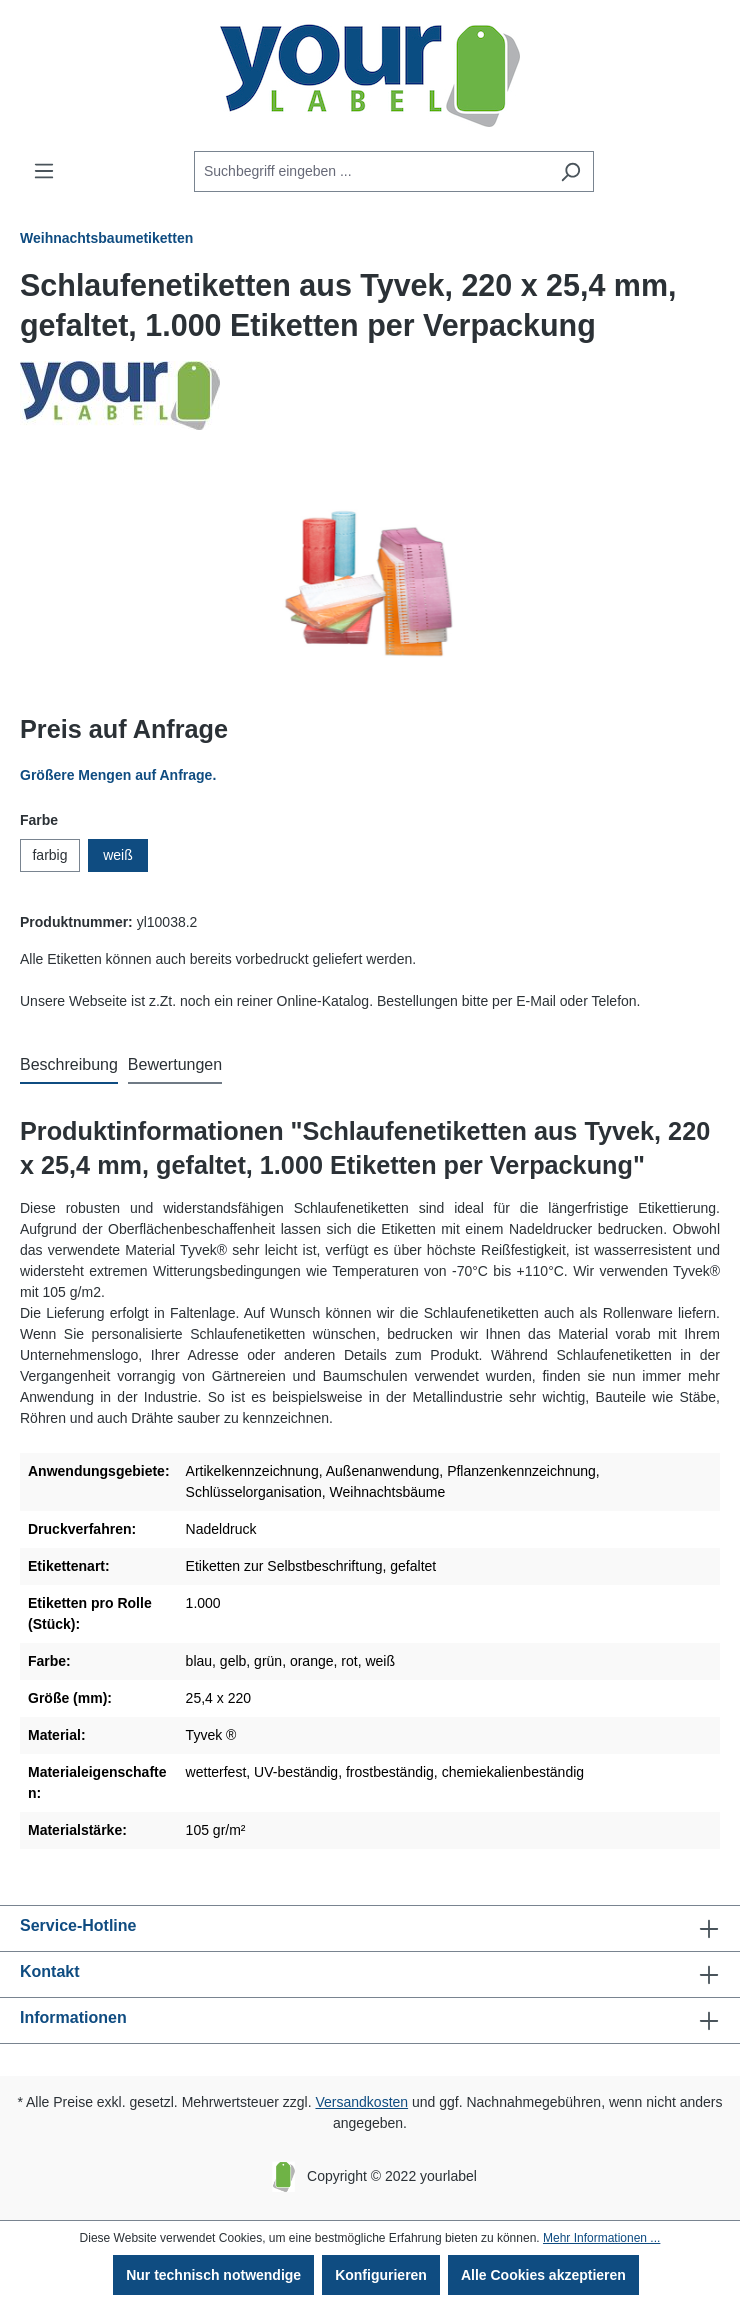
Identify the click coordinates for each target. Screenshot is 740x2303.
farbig (49, 855)
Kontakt (50, 1971)
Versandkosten (361, 2102)
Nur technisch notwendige (213, 2275)
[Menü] (44, 171)
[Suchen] (570, 171)
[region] (370, 582)
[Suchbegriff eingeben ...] (371, 171)
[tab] (69, 1066)
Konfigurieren (381, 2275)
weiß (118, 855)
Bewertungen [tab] (175, 1064)
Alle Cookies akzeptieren (543, 2275)
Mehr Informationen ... (601, 2238)
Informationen (73, 2017)
